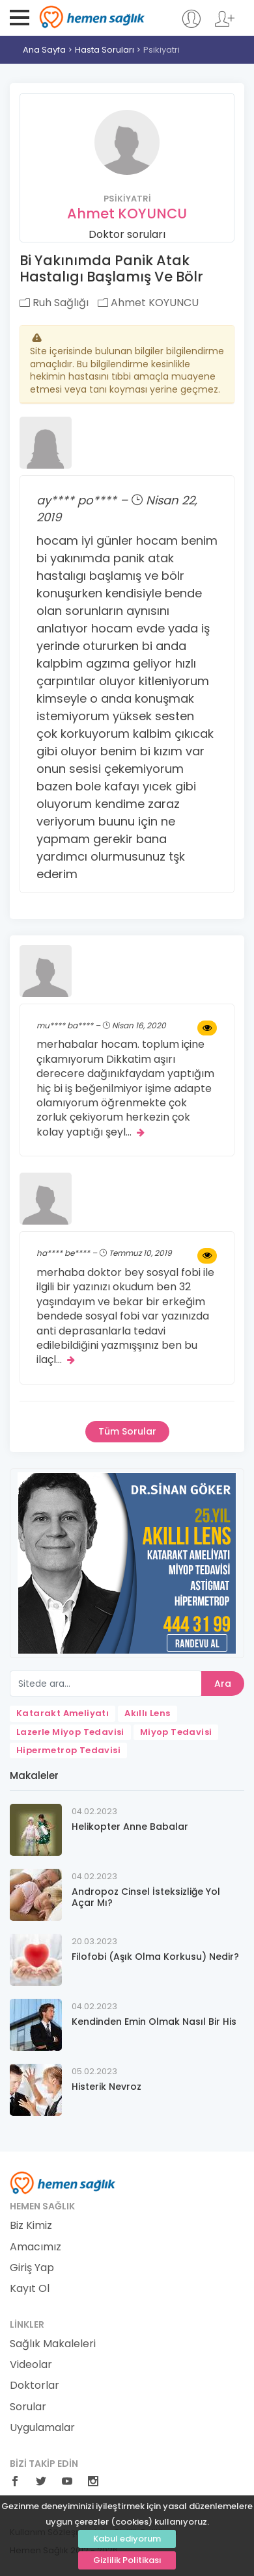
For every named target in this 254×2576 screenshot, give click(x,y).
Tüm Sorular (127, 1431)
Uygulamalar (42, 2428)
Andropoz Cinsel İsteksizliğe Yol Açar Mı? (146, 1897)
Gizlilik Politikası (127, 2560)
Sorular (28, 2407)
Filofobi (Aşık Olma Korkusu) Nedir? (155, 1956)
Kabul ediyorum (127, 2538)
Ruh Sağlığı (54, 302)
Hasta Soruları (104, 50)
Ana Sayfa (44, 50)
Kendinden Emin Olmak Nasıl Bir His (154, 2021)
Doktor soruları (127, 234)
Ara (222, 1683)
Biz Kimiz (31, 2225)
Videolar (31, 2365)
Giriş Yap (32, 2268)
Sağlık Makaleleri (53, 2344)
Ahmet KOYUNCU (127, 213)
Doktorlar (34, 2385)
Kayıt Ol (29, 2289)
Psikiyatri (161, 50)
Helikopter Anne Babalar (130, 1826)
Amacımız (35, 2247)
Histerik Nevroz (106, 2086)
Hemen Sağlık (92, 17)
